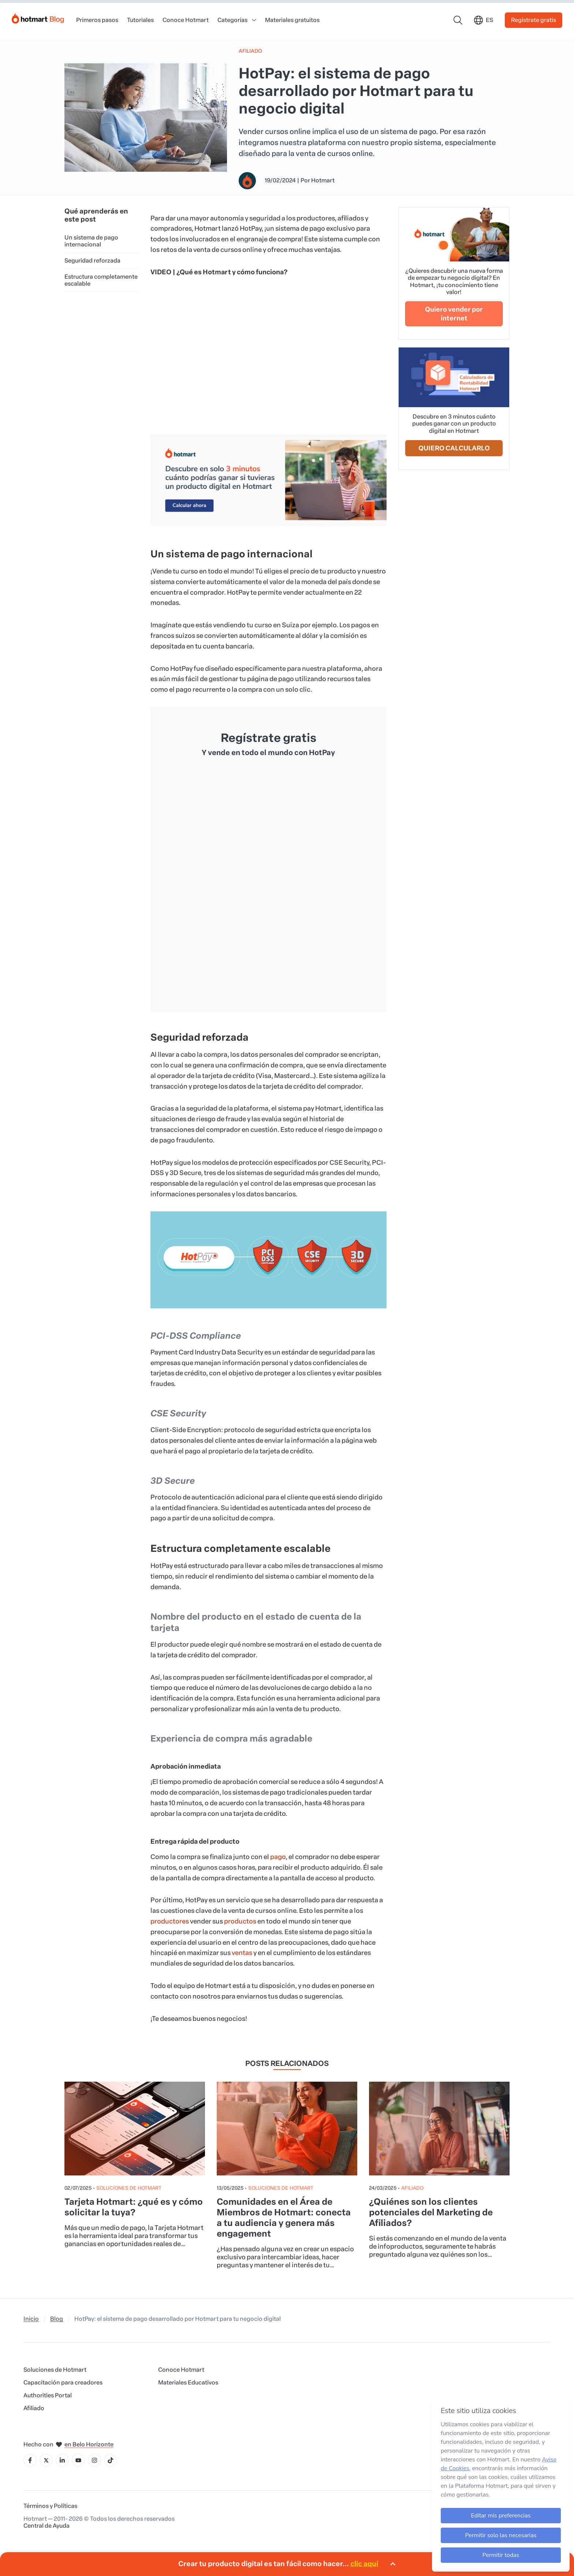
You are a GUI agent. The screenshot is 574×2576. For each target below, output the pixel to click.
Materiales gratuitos (292, 19)
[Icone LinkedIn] (62, 2460)
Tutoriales (140, 19)
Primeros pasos (97, 19)
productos (240, 1921)
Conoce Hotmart (186, 19)
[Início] (38, 17)
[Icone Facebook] (30, 2460)
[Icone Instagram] (94, 2460)
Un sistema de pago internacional (91, 241)
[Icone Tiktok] (110, 2460)
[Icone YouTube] (78, 2460)
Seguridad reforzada (92, 260)
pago (278, 1857)
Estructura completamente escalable (101, 280)
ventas (242, 1953)
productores (169, 1921)
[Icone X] (46, 2460)
